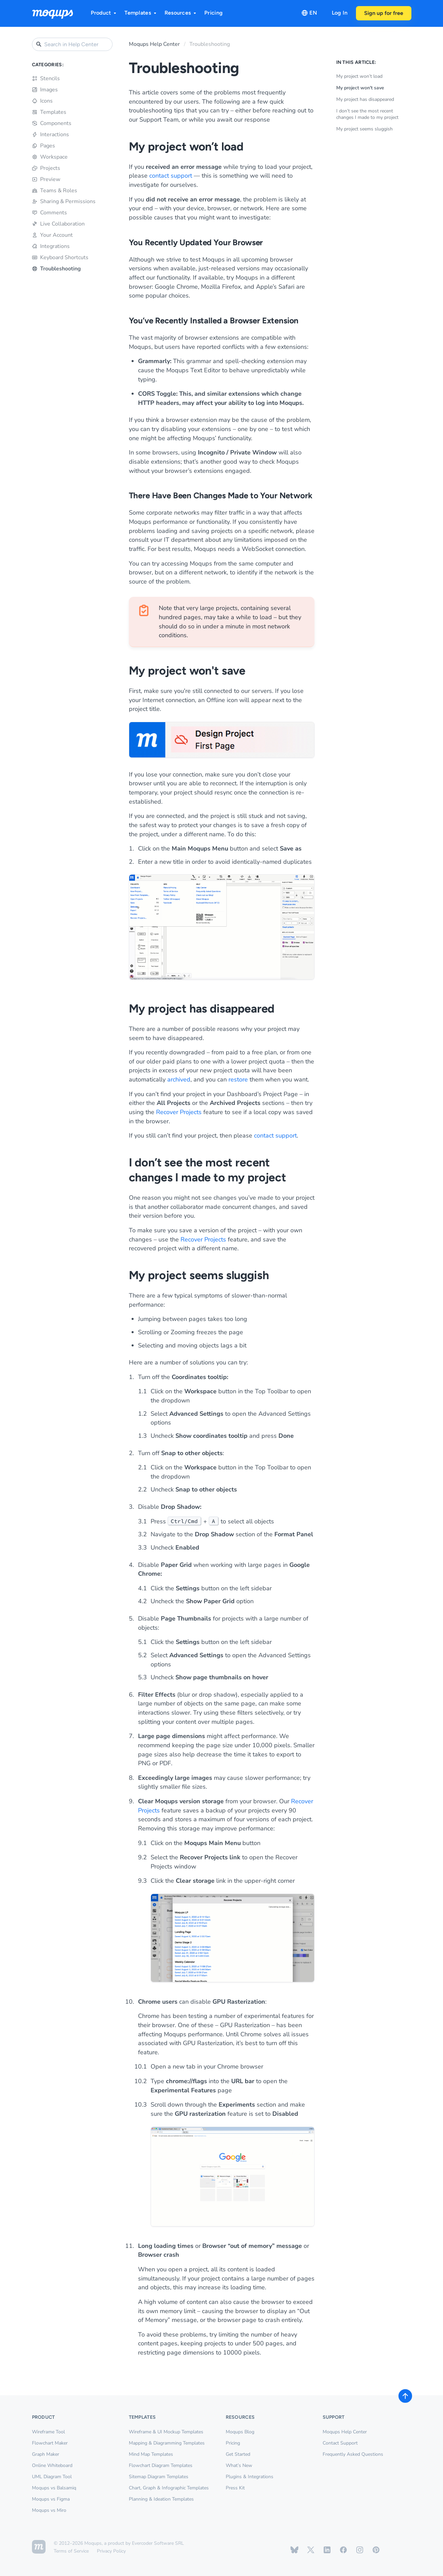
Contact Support (340, 2443)
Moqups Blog (240, 2432)
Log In (340, 13)
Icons (42, 101)
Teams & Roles (54, 190)
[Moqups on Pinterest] (376, 2550)
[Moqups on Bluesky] (294, 2550)
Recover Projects (179, 1112)
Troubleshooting (56, 268)
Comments (49, 212)
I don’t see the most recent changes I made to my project (367, 114)
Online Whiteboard (52, 2465)
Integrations (51, 246)
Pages (43, 145)
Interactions (50, 134)
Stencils (46, 78)
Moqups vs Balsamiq (54, 2488)
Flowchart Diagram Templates (160, 2465)
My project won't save (360, 88)
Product (104, 13)
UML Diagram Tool (52, 2476)
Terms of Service (71, 2551)
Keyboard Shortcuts (60, 257)
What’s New (239, 2465)
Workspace (50, 157)
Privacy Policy (111, 2551)
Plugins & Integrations (249, 2476)
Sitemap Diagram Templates (158, 2476)
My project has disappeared (365, 99)
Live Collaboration (58, 224)
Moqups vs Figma (51, 2499)
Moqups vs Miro (49, 2510)
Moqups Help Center (154, 44)
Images (45, 89)
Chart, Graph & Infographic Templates (169, 2488)
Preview (46, 179)
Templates (140, 13)
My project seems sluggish (364, 129)
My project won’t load (359, 76)
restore (238, 1079)
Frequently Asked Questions (353, 2454)
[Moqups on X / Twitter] (311, 2550)
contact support (170, 176)
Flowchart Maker (50, 2443)
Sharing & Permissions (64, 201)
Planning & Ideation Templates (161, 2499)
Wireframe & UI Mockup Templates (166, 2432)
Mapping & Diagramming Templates (167, 2443)
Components (51, 123)
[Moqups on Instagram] (360, 2550)
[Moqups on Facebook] (343, 2550)
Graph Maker (45, 2454)
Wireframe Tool (48, 2432)
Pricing (213, 13)
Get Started (238, 2454)
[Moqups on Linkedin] (327, 2550)
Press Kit (235, 2488)
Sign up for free (383, 13)
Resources (181, 13)
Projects (46, 168)
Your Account (52, 235)
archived (178, 1079)
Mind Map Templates (151, 2454)
